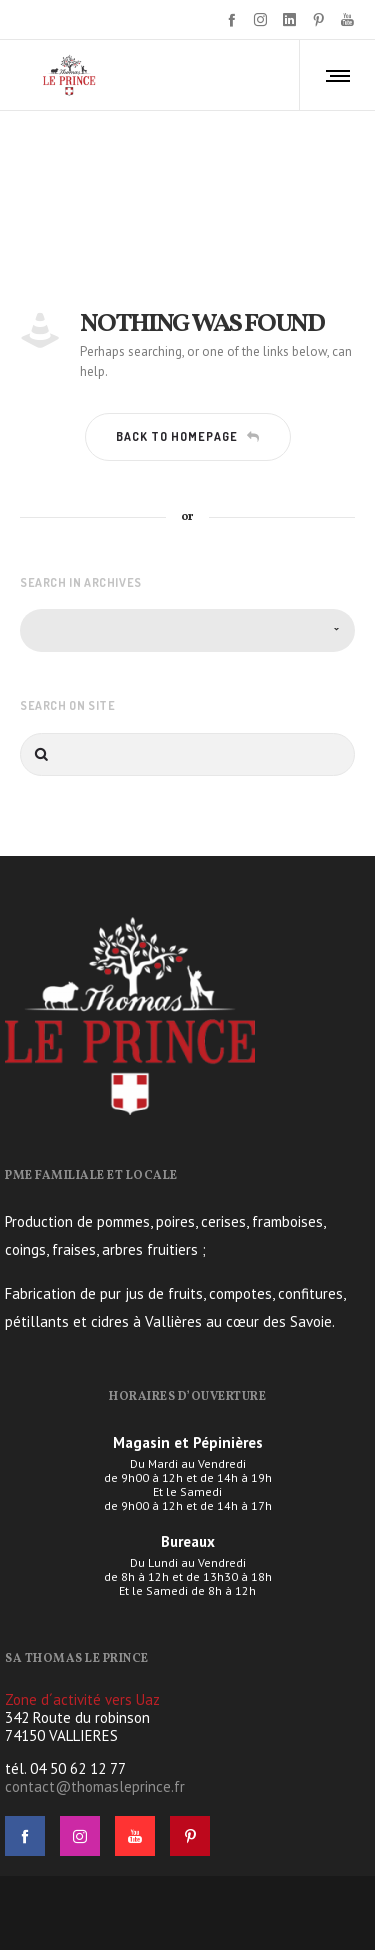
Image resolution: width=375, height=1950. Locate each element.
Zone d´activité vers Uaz (82, 1699)
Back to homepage (188, 436)
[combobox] (187, 630)
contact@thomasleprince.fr (95, 1786)
